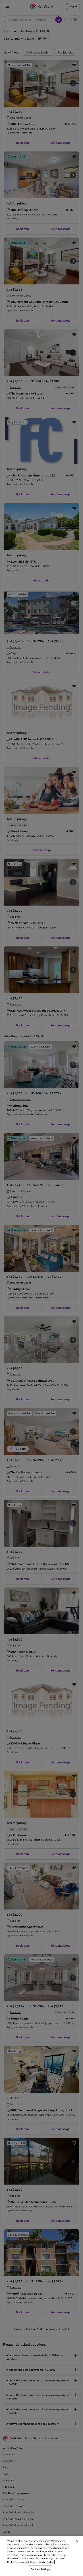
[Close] (77, 2541)
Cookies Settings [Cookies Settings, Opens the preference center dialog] (40, 2569)
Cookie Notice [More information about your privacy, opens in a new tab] (46, 2562)
